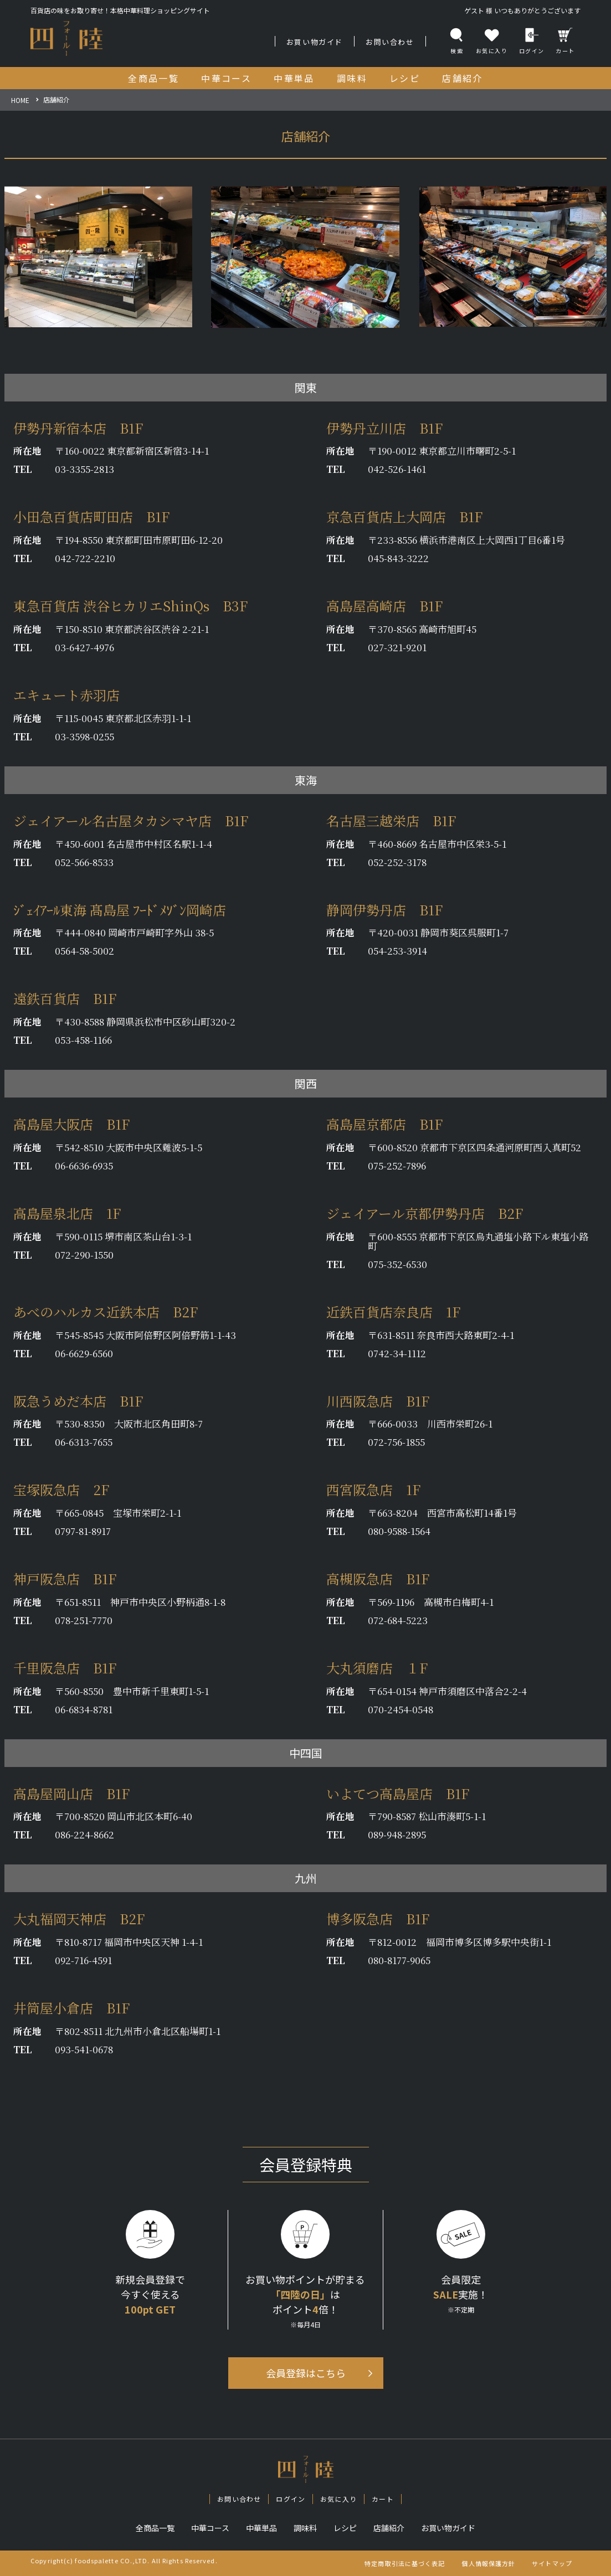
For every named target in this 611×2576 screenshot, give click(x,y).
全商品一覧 (155, 2527)
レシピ (345, 2527)
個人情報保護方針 (488, 2563)
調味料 (305, 2527)
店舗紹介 (388, 2527)
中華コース (210, 2527)
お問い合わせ (390, 42)
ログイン (532, 41)
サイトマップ (552, 2563)
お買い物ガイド (314, 42)
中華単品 (261, 2527)
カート (565, 41)
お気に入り (338, 2498)
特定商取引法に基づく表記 (404, 2563)
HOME (20, 100)
